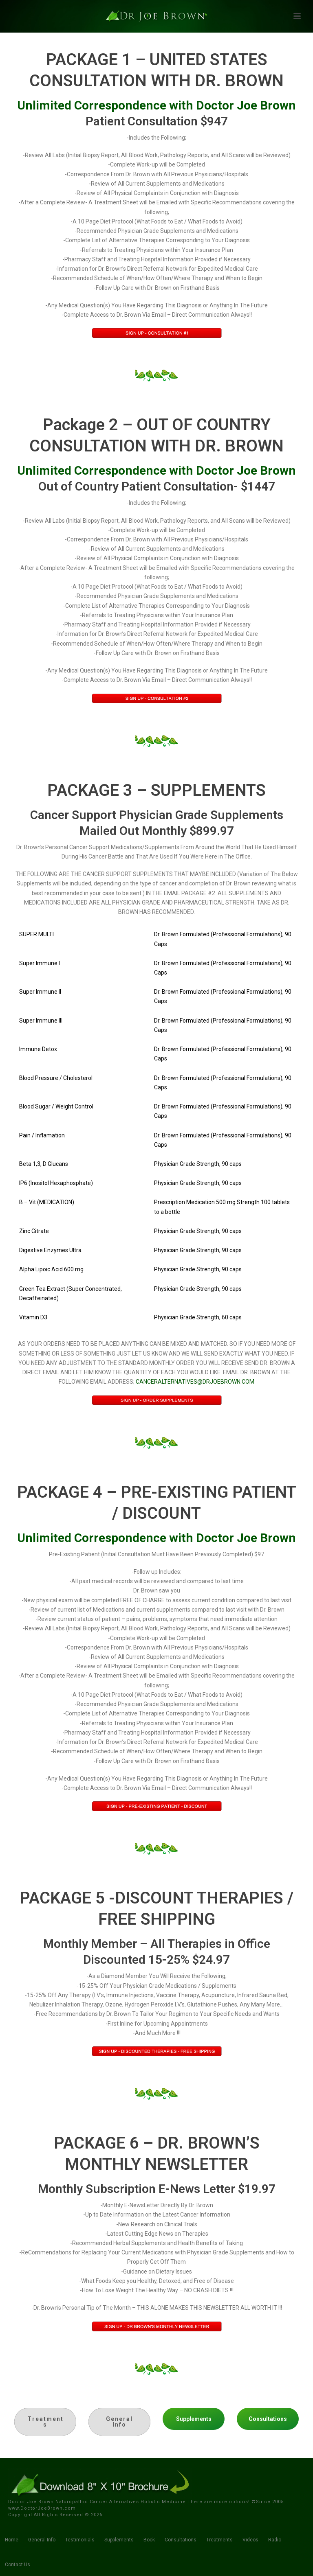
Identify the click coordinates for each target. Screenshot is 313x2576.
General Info (41, 2540)
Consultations (180, 2540)
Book (149, 2540)
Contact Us (17, 2564)
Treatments (219, 2540)
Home (11, 2540)
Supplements (119, 2540)
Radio (274, 2540)
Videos (250, 2540)
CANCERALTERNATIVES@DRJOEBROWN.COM (195, 1381)
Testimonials (80, 2540)
